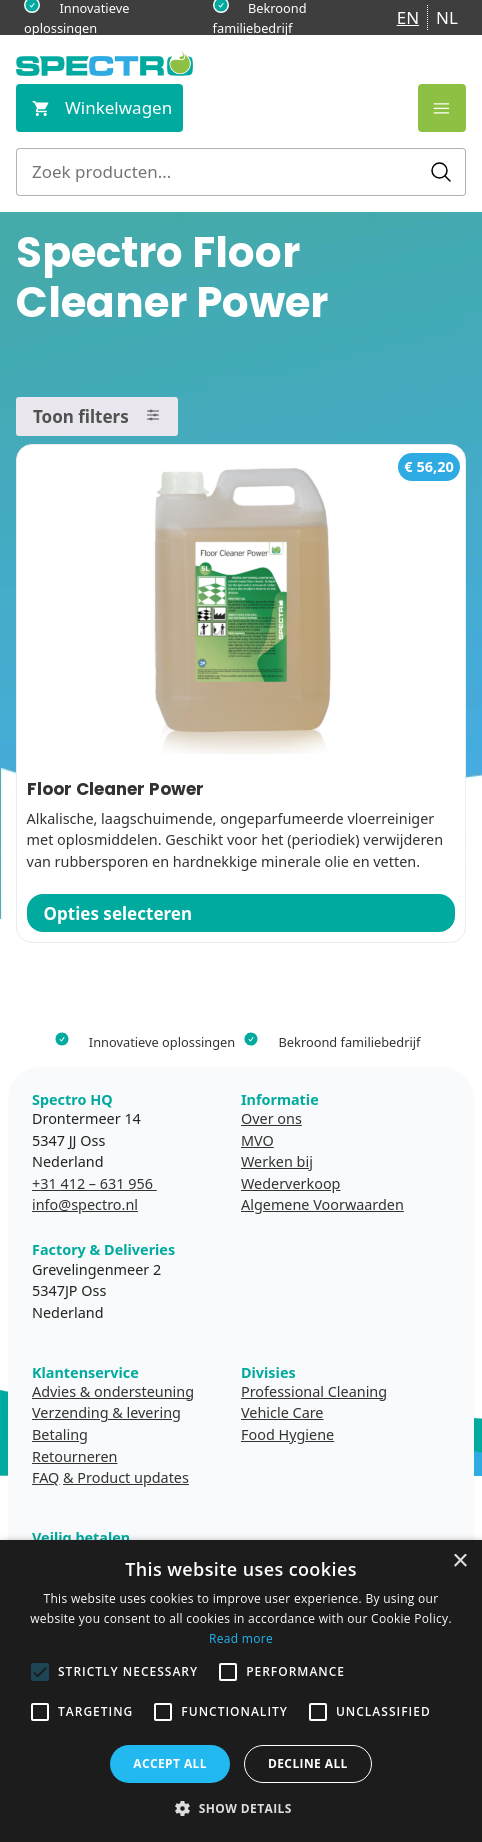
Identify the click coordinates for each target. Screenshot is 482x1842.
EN (408, 17)
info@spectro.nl (85, 1204)
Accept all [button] (170, 1763)
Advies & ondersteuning (113, 1391)
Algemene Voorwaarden (322, 1204)
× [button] (459, 1561)
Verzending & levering (106, 1412)
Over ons (271, 1118)
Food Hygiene (287, 1434)
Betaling (60, 1434)
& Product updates (126, 1477)
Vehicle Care (282, 1412)
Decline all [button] (308, 1763)
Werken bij (277, 1161)
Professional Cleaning (314, 1391)
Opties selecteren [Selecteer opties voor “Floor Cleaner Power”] (118, 913)
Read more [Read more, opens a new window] (241, 1638)
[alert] (241, 1691)
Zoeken (441, 172)
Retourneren (74, 1456)
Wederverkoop (290, 1183)
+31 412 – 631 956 (94, 1183)
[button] (241, 1808)
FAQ (45, 1477)
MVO (257, 1140)
